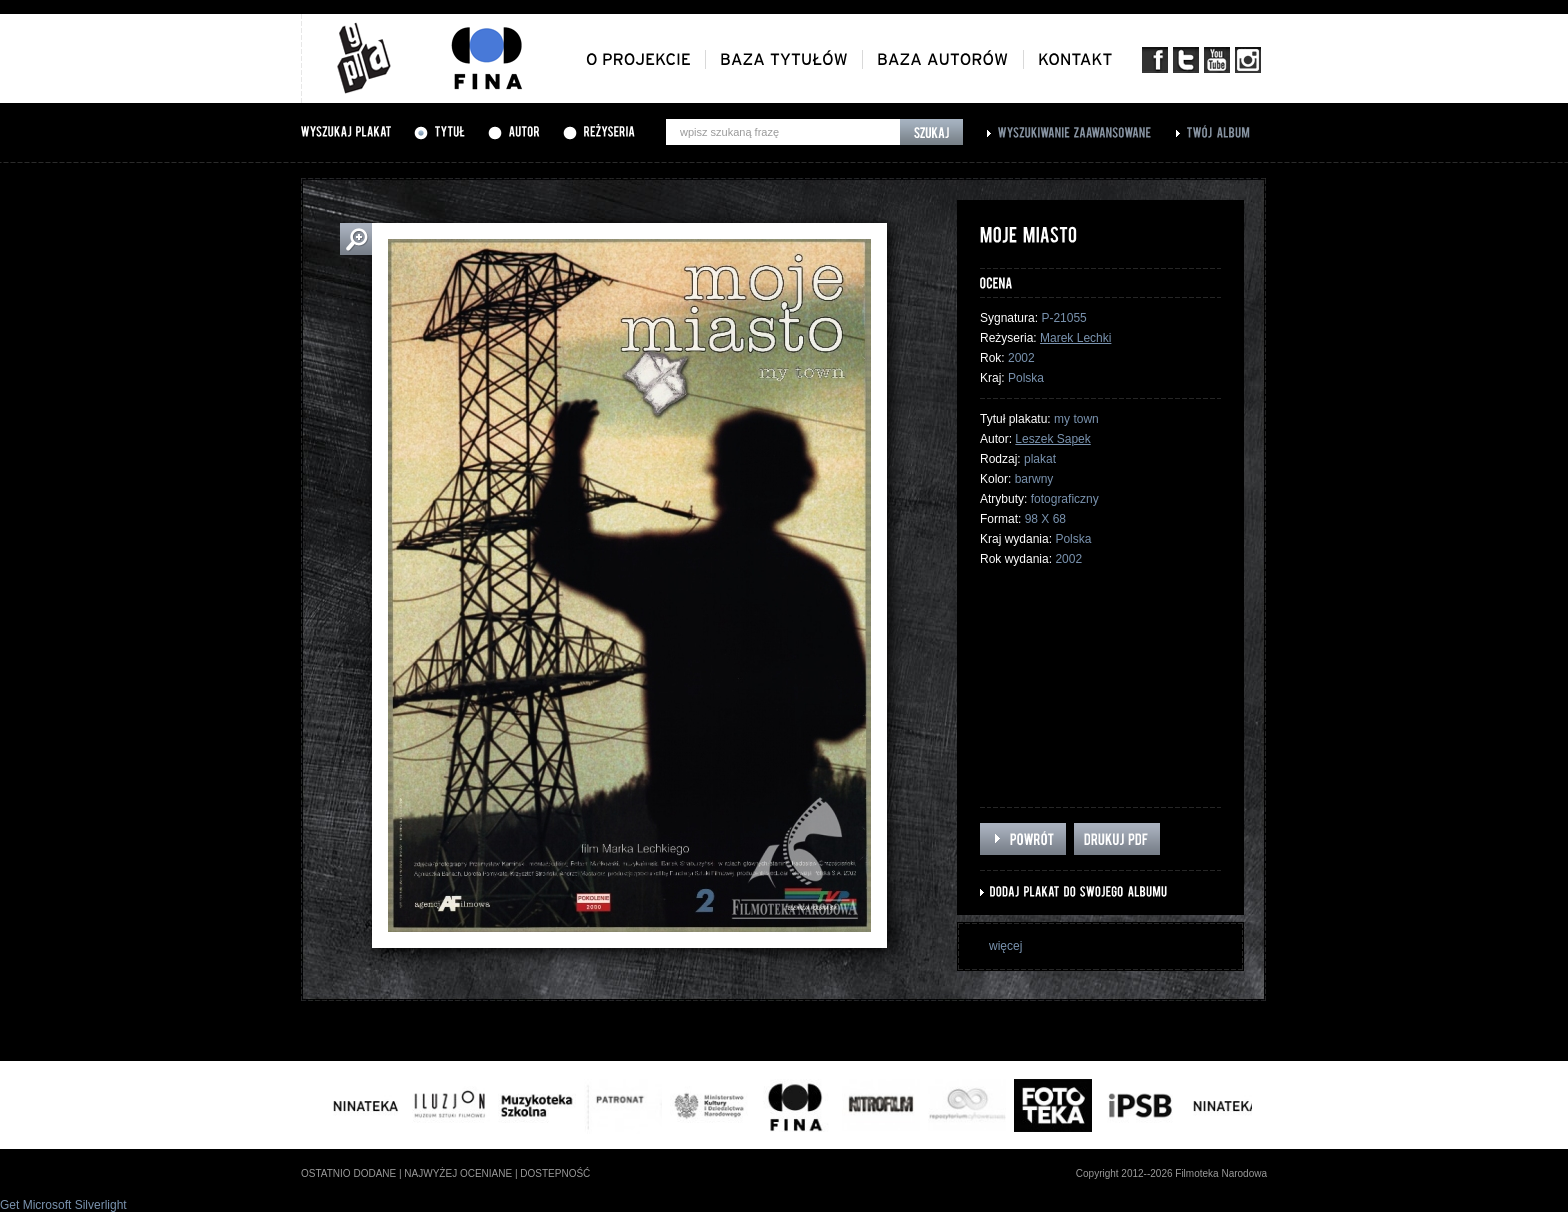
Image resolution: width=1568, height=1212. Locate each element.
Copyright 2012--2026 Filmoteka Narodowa (1171, 1173)
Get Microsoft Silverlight (63, 1205)
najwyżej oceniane (458, 1173)
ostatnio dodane (348, 1173)
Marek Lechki (1075, 338)
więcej (1005, 946)
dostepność (555, 1173)
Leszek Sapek (1052, 439)
